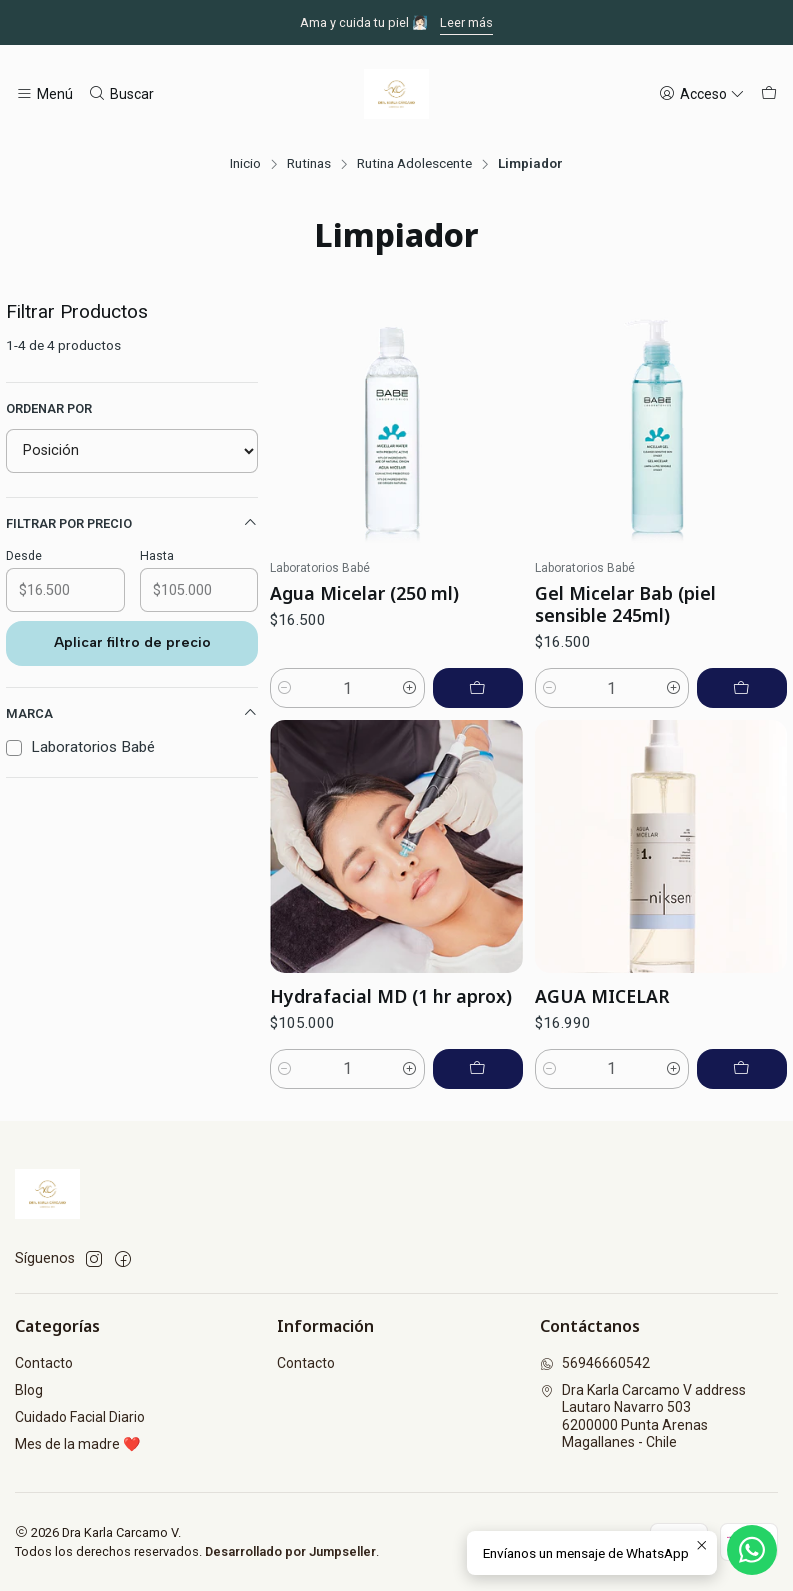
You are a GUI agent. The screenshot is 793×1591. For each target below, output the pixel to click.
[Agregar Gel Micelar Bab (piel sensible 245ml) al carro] (742, 688)
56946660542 (595, 1363)
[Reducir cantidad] (285, 688)
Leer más (466, 22)
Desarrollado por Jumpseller (290, 1551)
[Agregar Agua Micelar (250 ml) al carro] (478, 688)
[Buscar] (120, 94)
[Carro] (769, 94)
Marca (132, 713)
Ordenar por (49, 408)
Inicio (245, 164)
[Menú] (44, 94)
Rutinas (309, 164)
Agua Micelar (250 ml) (364, 593)
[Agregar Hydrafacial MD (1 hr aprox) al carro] (478, 1166)
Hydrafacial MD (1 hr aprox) (391, 1093)
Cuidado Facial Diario (80, 1417)
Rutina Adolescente (414, 164)
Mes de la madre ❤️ (77, 1444)
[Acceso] (702, 94)
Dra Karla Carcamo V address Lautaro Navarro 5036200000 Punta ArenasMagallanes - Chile (643, 1416)
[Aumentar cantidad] (410, 688)
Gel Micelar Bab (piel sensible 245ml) (625, 604)
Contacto (44, 1363)
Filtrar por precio (132, 523)
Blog (29, 1390)
